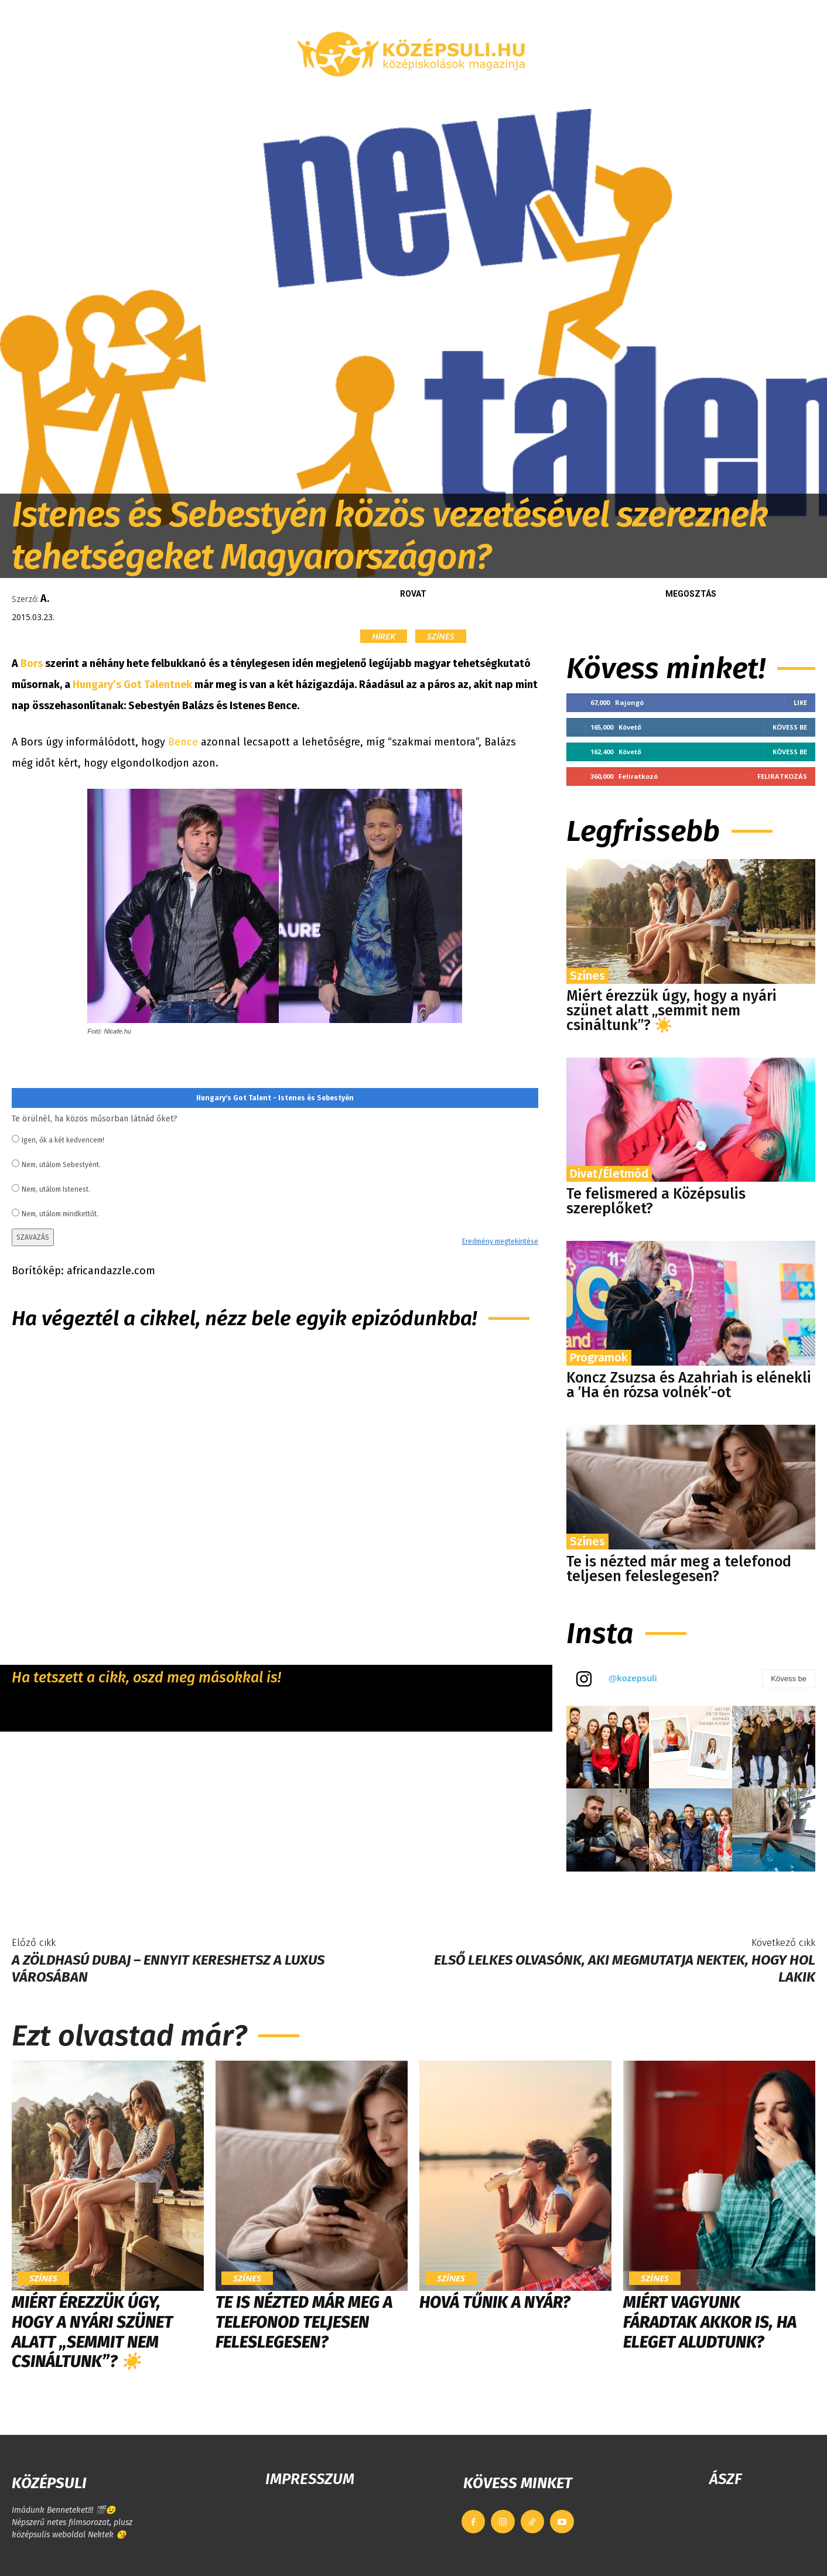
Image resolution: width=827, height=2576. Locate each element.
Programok (599, 1357)
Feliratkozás (782, 776)
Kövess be (790, 727)
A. (44, 598)
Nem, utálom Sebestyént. (61, 1165)
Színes (440, 636)
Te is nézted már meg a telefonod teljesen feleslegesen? (678, 1569)
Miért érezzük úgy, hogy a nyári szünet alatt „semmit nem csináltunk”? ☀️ (671, 1010)
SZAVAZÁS (32, 1237)
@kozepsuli (633, 1678)
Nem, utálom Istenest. (56, 1189)
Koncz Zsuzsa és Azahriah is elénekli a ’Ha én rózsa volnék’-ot (688, 1385)
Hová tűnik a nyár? (494, 2302)
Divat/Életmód (609, 1173)
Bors (31, 663)
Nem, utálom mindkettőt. (60, 1214)
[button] (697, 95)
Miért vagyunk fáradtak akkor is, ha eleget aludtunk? (710, 2322)
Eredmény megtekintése (500, 1241)
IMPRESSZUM (309, 2479)
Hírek (383, 636)
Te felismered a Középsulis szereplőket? (656, 1201)
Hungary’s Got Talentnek (132, 684)
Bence (184, 741)
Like (800, 702)
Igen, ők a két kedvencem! (63, 1140)
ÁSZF (725, 2479)
